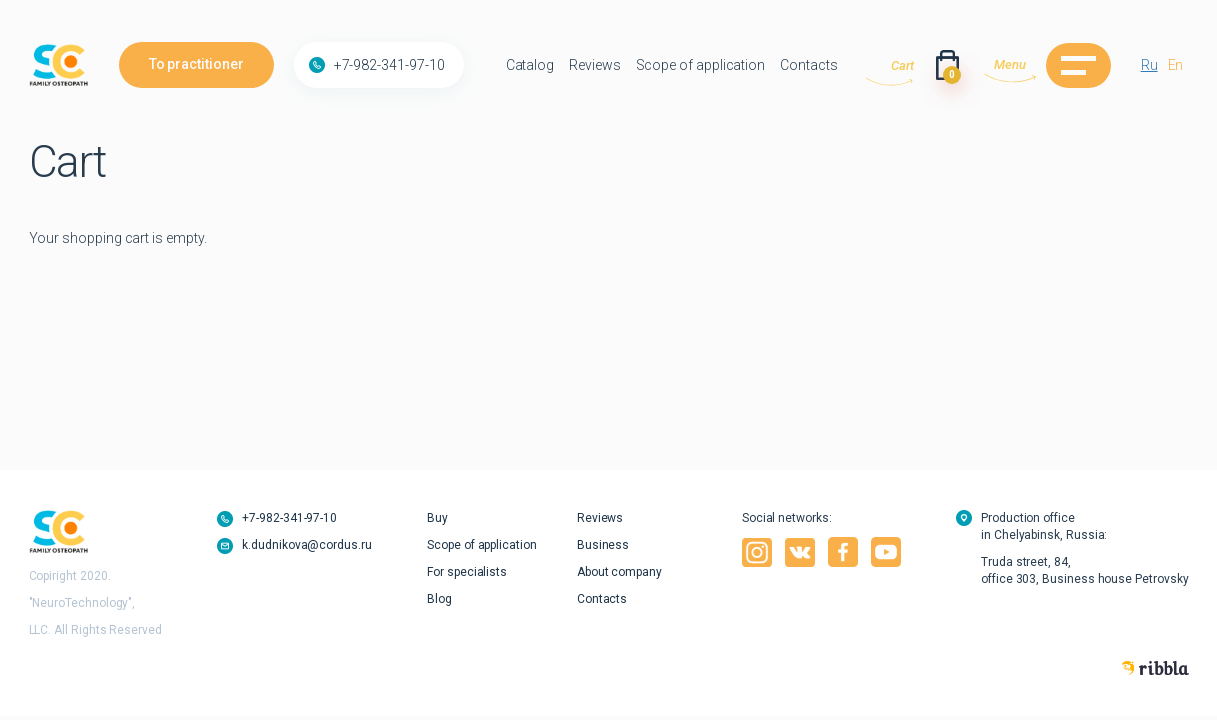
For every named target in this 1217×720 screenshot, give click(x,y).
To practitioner (196, 64)
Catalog (530, 65)
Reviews (595, 65)
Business (603, 545)
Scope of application (701, 65)
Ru (1149, 65)
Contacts (808, 65)
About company (619, 572)
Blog (439, 599)
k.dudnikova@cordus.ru (307, 545)
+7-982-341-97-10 (389, 65)
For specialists (467, 572)
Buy (437, 518)
